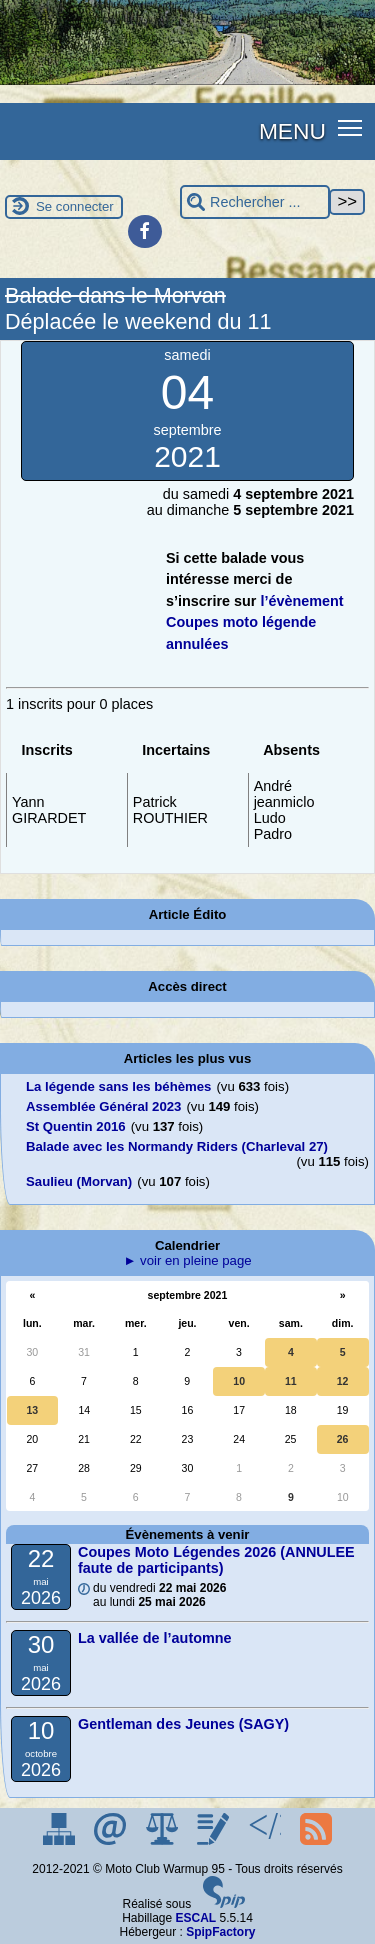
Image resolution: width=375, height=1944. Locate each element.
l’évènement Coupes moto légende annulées (255, 622)
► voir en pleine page (187, 1260)
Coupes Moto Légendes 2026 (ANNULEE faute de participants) (216, 1560)
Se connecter (75, 206)
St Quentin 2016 (76, 1126)
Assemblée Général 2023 (103, 1106)
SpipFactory (220, 1932)
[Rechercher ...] (255, 202)
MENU (292, 131)
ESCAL (196, 1918)
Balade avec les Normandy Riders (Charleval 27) (177, 1146)
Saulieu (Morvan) (79, 1181)
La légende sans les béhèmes (118, 1086)
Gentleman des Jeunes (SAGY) (183, 1724)
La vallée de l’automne (155, 1638)
